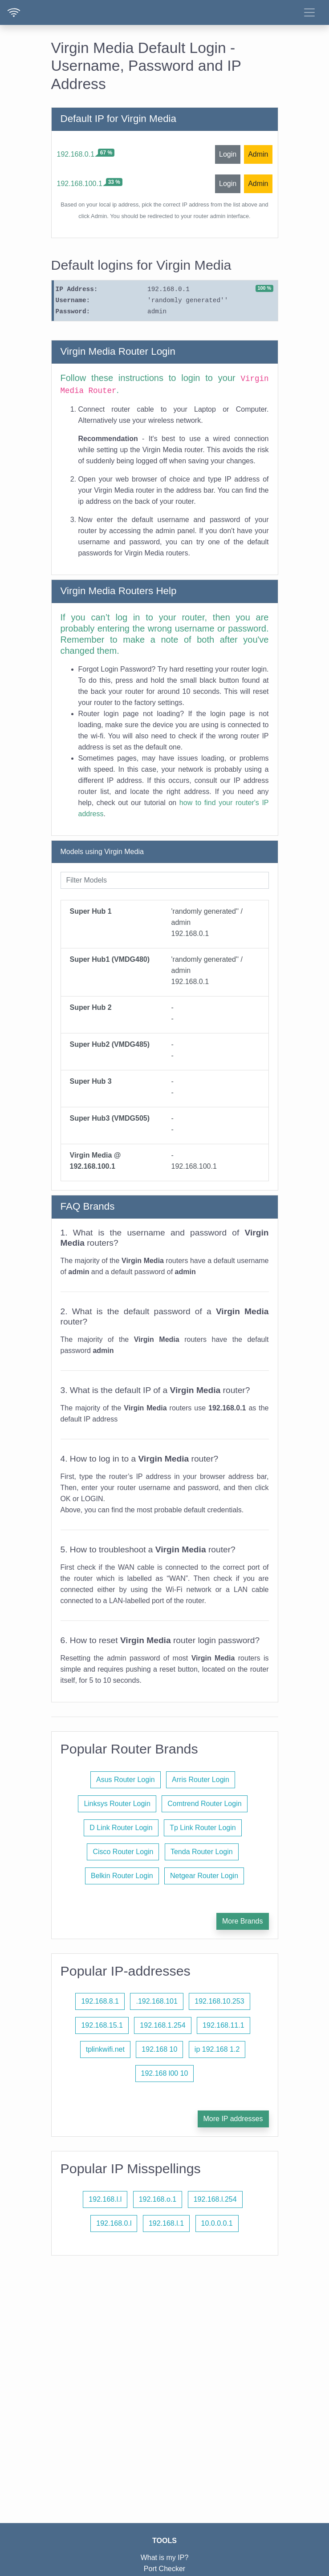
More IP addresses (233, 2118)
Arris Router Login (200, 1779)
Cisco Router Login (123, 1851)
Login (227, 154)
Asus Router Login (125, 1779)
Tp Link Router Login (203, 1827)
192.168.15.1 (101, 2025)
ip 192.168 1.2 (217, 2049)
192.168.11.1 (223, 2025)
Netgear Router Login (204, 1875)
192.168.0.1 (76, 154)
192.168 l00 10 (164, 2073)
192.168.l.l (105, 2199)
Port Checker (164, 2568)
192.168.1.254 (162, 2025)
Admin (258, 154)
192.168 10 (159, 2049)
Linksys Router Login (117, 1803)
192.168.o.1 (158, 2199)
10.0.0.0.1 (217, 2223)
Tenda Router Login (202, 1851)
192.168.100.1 (79, 183)
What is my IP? (165, 2557)
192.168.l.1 (166, 2223)
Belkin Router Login (122, 1875)
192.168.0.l (113, 2223)
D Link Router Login (120, 1827)
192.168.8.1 (100, 2001)
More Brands (242, 1921)
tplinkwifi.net (105, 2049)
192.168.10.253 (219, 2001)
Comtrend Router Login (204, 1803)
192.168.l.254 (215, 2199)
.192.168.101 (156, 2001)
